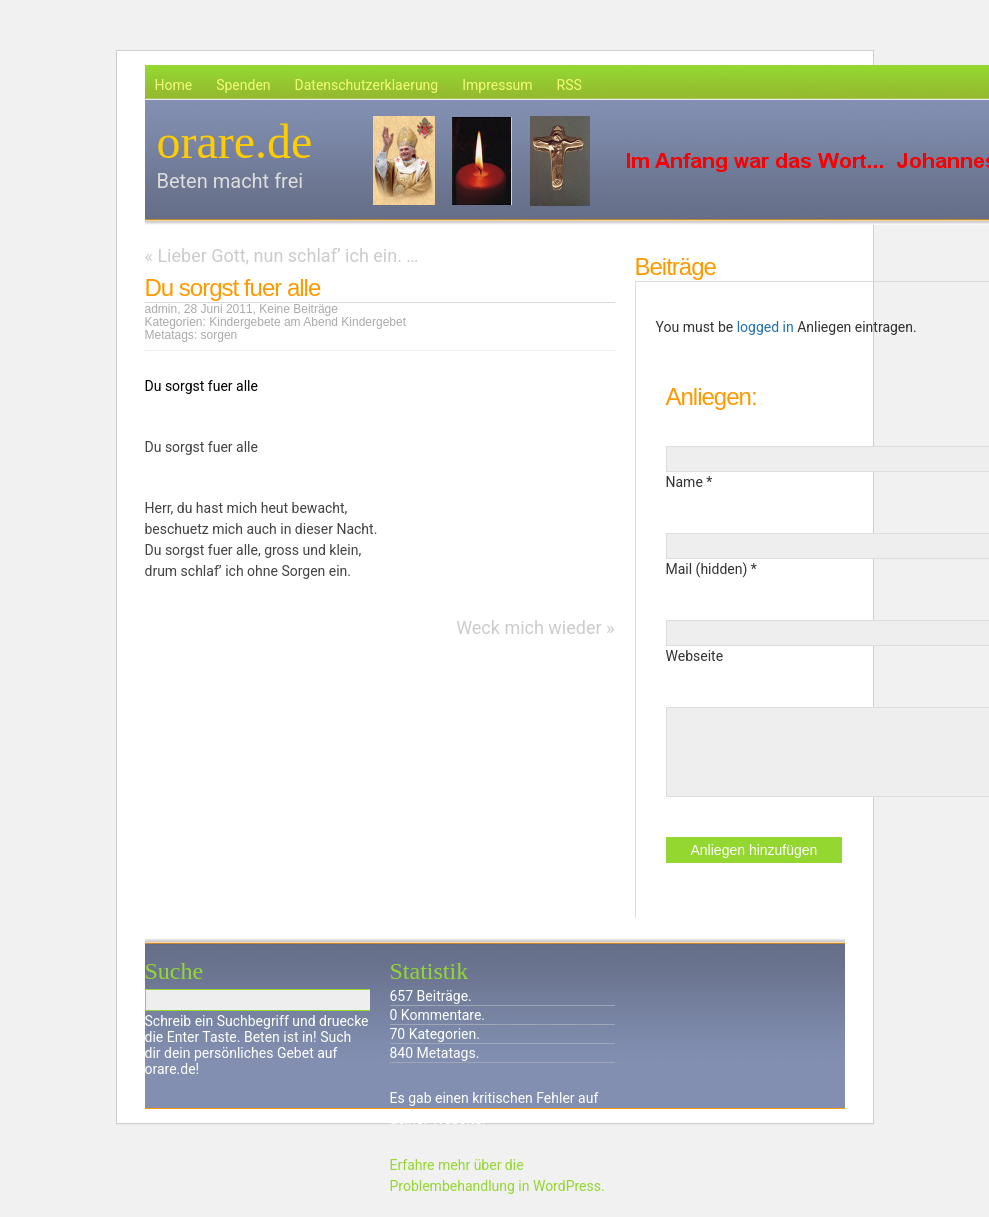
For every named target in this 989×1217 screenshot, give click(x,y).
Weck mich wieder (528, 627)
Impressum (497, 85)
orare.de (235, 141)
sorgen (219, 335)
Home (174, 85)
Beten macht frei (230, 181)
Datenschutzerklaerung (367, 85)
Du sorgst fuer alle (233, 287)
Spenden (243, 85)
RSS (569, 85)
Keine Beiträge (298, 309)
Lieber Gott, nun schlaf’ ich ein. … (287, 255)
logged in (765, 327)
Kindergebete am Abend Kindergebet (307, 322)
